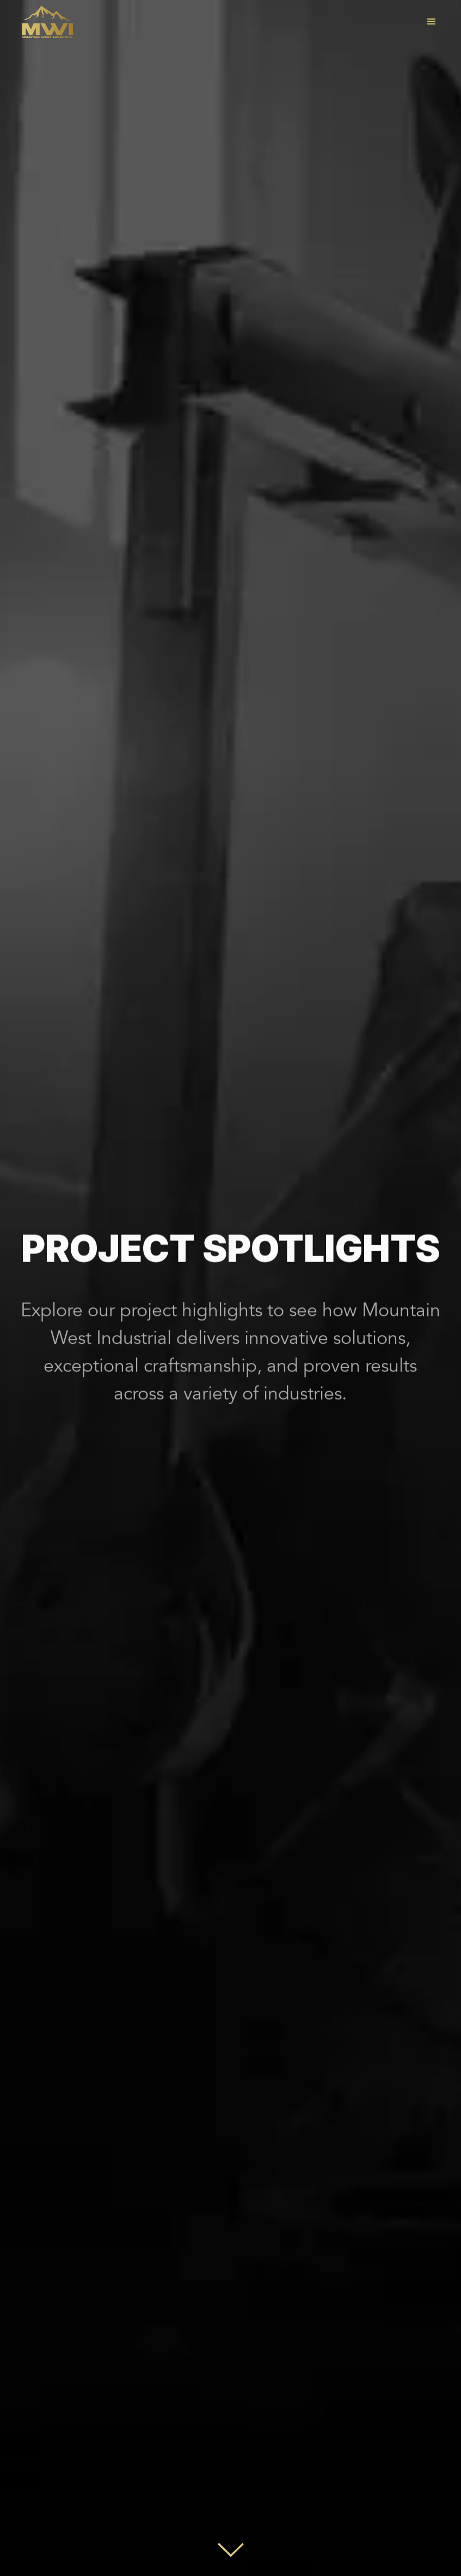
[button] (431, 21)
